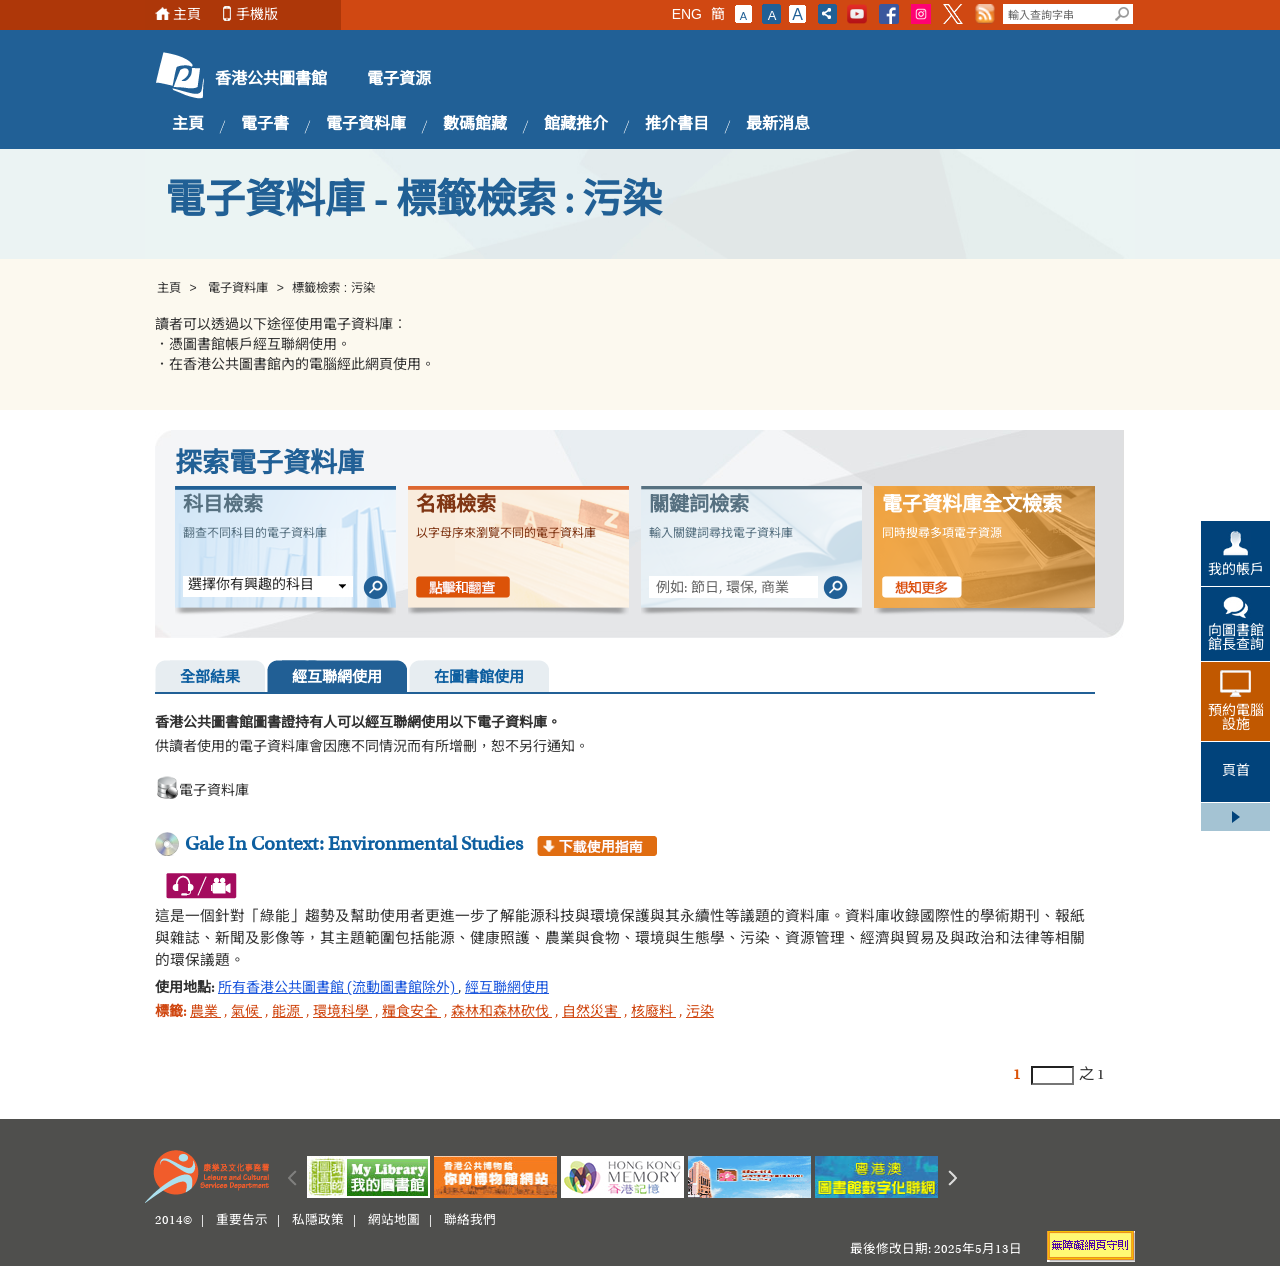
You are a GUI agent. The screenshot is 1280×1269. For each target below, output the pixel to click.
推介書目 (677, 125)
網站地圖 (394, 1221)
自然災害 (591, 1013)
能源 (287, 1013)
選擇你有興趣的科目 (251, 586)
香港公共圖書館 (271, 80)
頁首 (1236, 772)
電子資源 (399, 80)
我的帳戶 (1236, 571)
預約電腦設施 (1236, 719)
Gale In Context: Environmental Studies (354, 845)
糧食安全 (411, 1013)
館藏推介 (576, 125)
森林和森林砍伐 (501, 1013)
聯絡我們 (470, 1221)
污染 (700, 1013)
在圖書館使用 (479, 678)
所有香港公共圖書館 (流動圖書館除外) (338, 989)
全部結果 (210, 678)
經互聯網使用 (337, 678)
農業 (205, 1013)
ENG (687, 14)
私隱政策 (318, 1221)
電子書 (265, 125)
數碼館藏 (475, 125)
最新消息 (778, 125)
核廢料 (653, 1013)
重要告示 (242, 1221)
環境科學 (342, 1013)
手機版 (257, 14)
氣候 (246, 1013)
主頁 (187, 14)
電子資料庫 (366, 125)
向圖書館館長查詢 (1236, 639)
